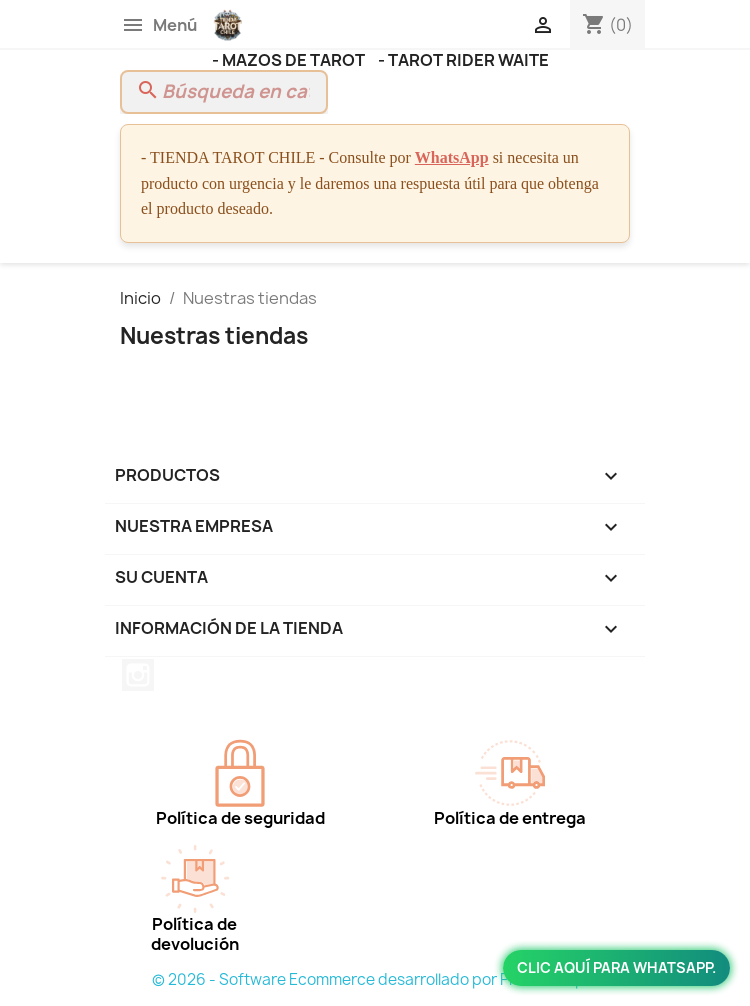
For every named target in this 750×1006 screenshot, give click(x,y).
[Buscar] (224, 92)
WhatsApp (452, 157)
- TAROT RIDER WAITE (463, 60)
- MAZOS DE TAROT (290, 60)
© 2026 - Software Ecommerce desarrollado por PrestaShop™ (375, 979)
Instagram (138, 675)
